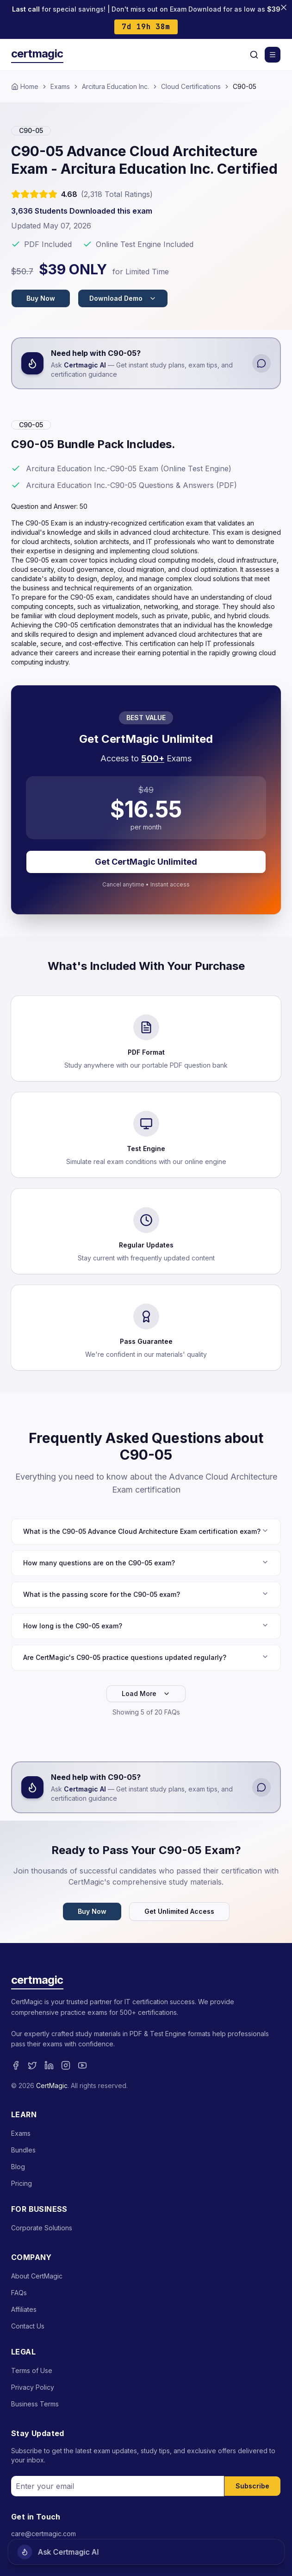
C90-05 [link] (244, 86)
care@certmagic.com (43, 2534)
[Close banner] (283, 7)
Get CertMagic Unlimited (146, 862)
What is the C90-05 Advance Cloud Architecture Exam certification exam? (146, 1531)
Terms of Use (31, 2370)
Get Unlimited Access (179, 1911)
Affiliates (24, 2309)
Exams (60, 86)
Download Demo (122, 298)
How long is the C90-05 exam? (146, 1625)
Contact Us (27, 2326)
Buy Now (40, 298)
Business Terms (35, 2404)
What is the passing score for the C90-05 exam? (146, 1594)
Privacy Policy (32, 2387)
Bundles (23, 2150)
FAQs (19, 2293)
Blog (18, 2167)
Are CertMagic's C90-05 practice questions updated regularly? (146, 1657)
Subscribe (252, 2486)
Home (24, 86)
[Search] (254, 54)
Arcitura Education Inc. (115, 86)
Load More (146, 1693)
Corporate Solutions (41, 2228)
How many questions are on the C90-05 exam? (146, 1562)
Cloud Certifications (191, 86)
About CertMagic (36, 2276)
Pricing (21, 2183)
